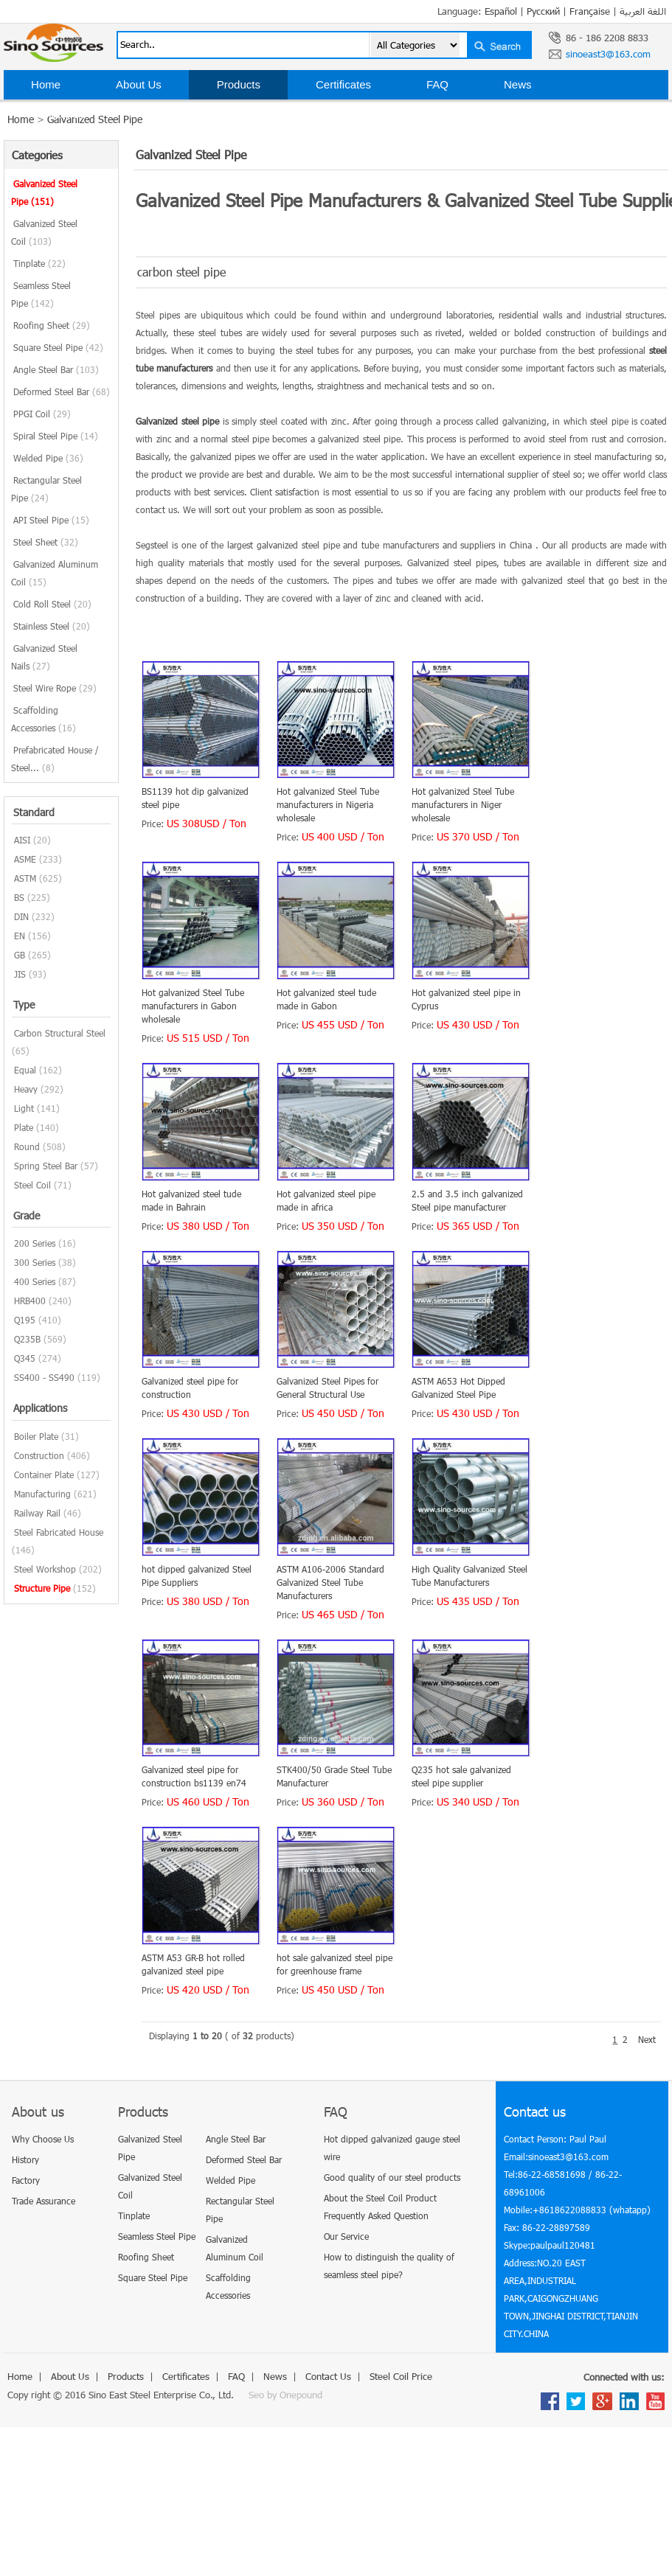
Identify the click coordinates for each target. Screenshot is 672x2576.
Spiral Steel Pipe (55, 436)
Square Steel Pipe (58, 347)
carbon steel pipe (181, 272)
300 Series (34, 1262)
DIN (21, 916)
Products (238, 84)
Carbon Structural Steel (59, 1033)
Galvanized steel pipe (177, 421)
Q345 (24, 1358)
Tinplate (39, 263)
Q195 (24, 1320)
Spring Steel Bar (45, 1165)
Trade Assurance (43, 2201)
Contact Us (58, 114)
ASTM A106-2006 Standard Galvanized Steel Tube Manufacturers (330, 1582)
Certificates (343, 84)
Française (589, 11)
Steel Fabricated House (58, 1532)
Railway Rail (37, 1513)
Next (647, 2039)
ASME (25, 859)
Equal (25, 1070)
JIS (20, 974)
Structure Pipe (42, 1588)
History (25, 2159)
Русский (543, 11)
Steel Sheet (45, 542)
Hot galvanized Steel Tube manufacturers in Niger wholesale (463, 804)
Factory (26, 2180)
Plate (23, 1127)
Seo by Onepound (285, 2395)
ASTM (25, 878)
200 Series (34, 1243)
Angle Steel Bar (56, 369)
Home (45, 84)
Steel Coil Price (179, 114)
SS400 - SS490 (44, 1377)
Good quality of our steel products (392, 2177)
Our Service (346, 2236)
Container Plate (44, 1474)
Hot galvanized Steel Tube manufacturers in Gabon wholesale (193, 1005)
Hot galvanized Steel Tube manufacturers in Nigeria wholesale (328, 804)
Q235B (27, 1339)
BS (19, 897)
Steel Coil (32, 1185)
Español (501, 11)
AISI (22, 840)
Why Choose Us (43, 2139)
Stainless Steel (51, 626)
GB (19, 955)
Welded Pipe (48, 458)
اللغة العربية (643, 11)
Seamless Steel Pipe (156, 2236)
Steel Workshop (45, 1569)
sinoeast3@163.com (608, 54)
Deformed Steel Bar (61, 391)
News (518, 84)
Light (24, 1108)
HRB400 (30, 1300)
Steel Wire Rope (55, 688)
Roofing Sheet (51, 325)
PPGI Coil (42, 413)
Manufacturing (42, 1494)
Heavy (26, 1089)
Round (27, 1146)
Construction (39, 1455)
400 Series (34, 1281)
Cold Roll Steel (52, 604)
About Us (139, 84)
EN (19, 935)
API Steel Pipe (51, 520)
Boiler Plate (36, 1436)
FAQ (437, 84)
